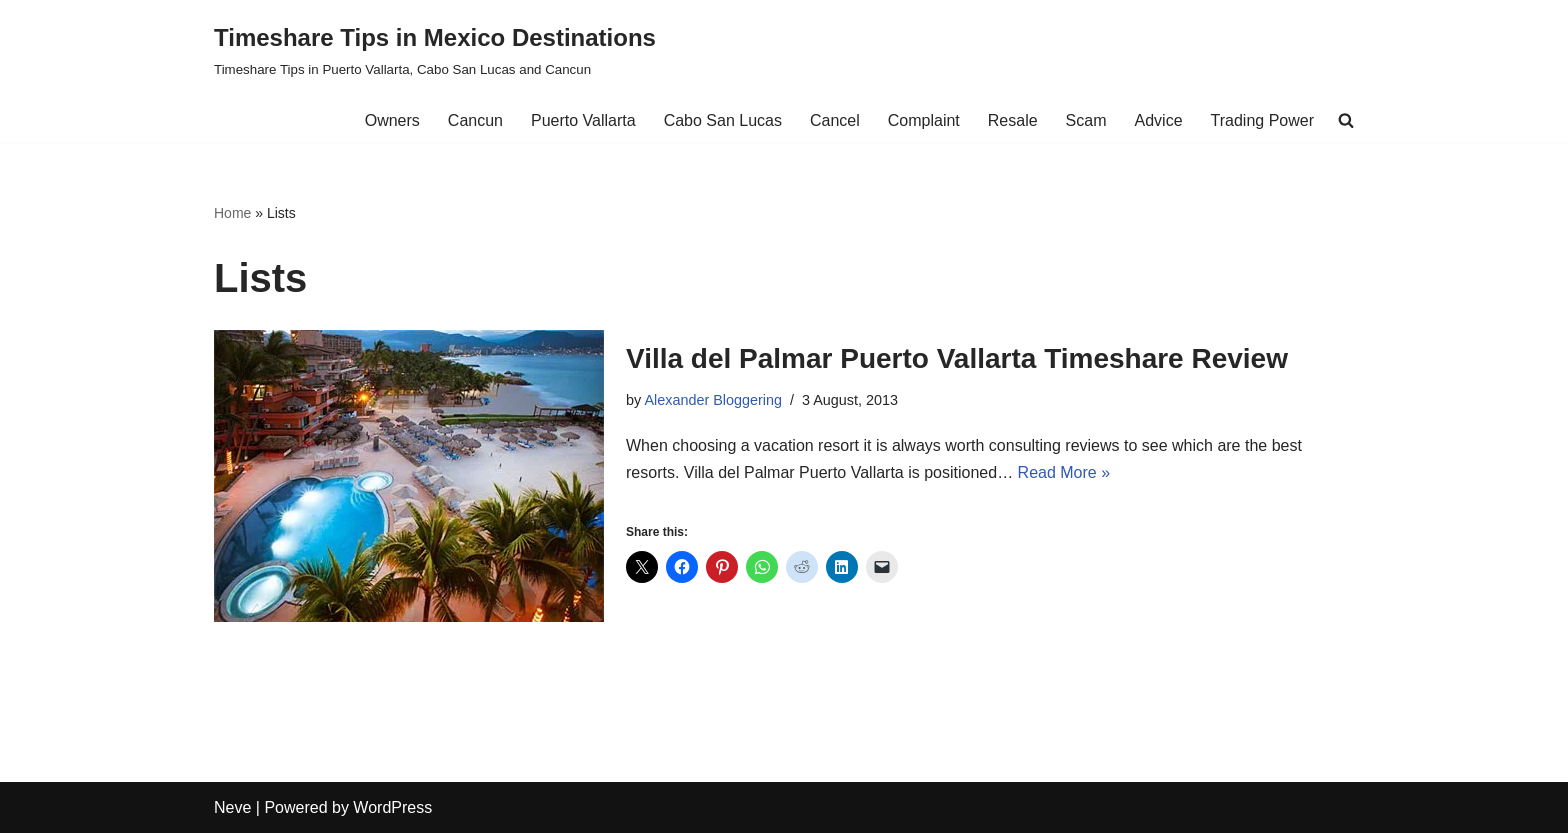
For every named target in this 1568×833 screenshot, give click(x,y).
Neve (232, 807)
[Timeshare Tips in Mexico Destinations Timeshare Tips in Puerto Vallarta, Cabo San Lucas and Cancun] (435, 49)
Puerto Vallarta (583, 120)
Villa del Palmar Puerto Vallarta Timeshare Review (957, 358)
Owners (392, 120)
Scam (1086, 120)
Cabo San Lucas (723, 120)
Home (232, 213)
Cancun (475, 120)
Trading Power (1262, 120)
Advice (1159, 120)
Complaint (924, 120)
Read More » (1064, 472)
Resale (1013, 120)
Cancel (835, 120)
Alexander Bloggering (713, 400)
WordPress (392, 807)
